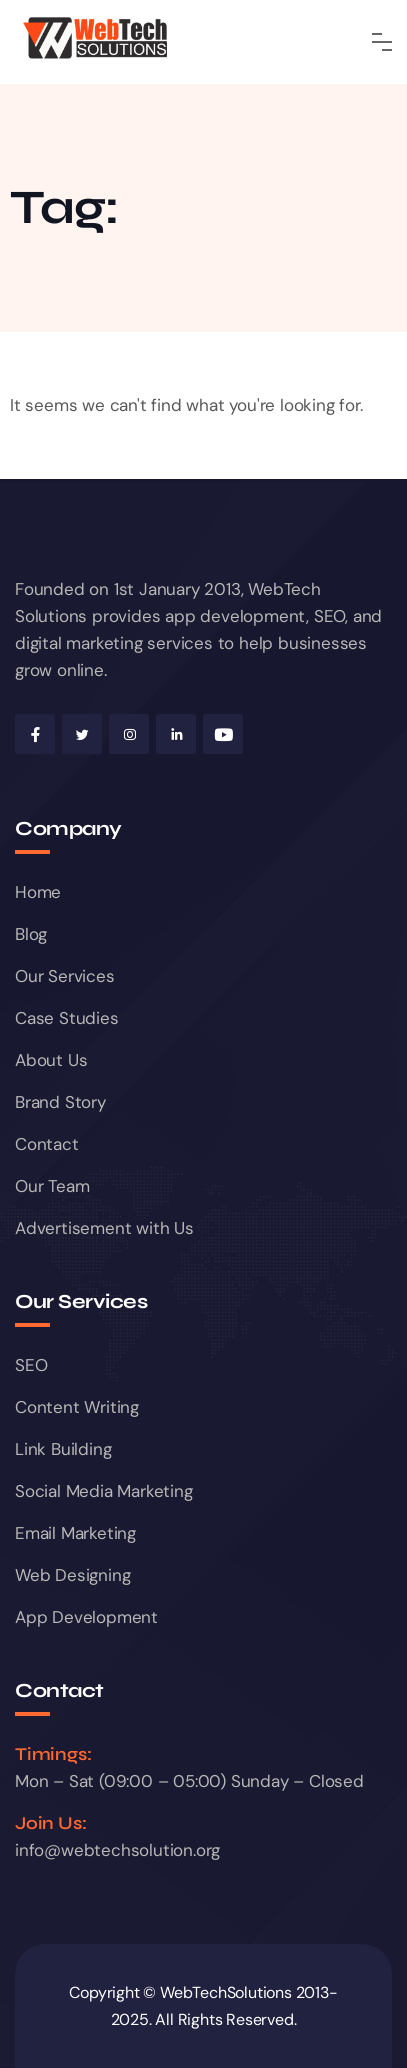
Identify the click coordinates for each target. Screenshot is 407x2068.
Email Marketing (75, 1533)
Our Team (52, 1186)
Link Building (63, 1449)
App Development (86, 1617)
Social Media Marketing (104, 1491)
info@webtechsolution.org (117, 1850)
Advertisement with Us (104, 1228)
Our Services (65, 976)
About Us (51, 1060)
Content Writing (77, 1407)
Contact (47, 1144)
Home (38, 892)
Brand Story (60, 1102)
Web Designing (72, 1575)
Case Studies (67, 1018)
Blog (31, 934)
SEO (31, 1365)
